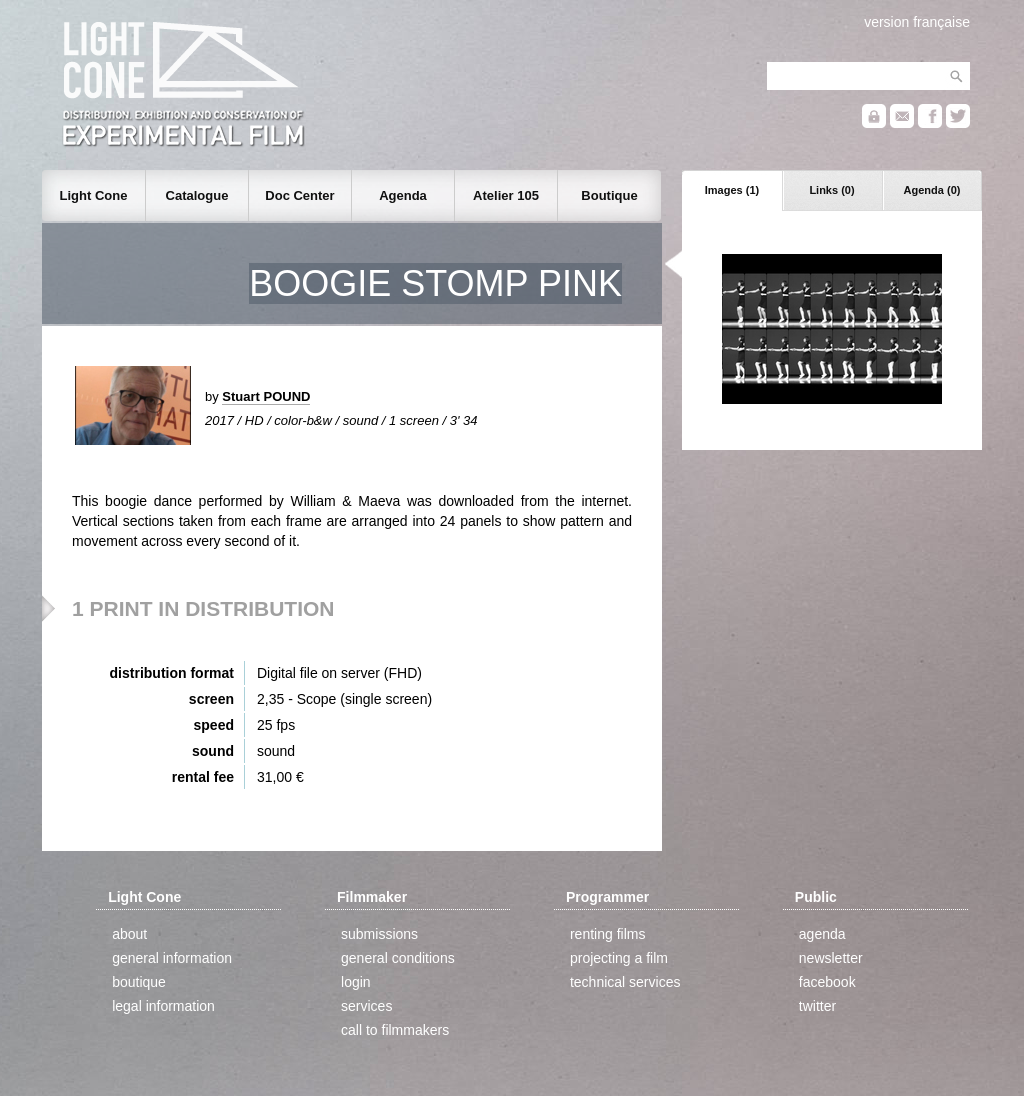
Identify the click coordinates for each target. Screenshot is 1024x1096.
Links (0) (831, 190)
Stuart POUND (266, 396)
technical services (625, 982)
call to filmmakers (395, 1030)
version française (917, 22)
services (366, 1006)
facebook (827, 982)
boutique (139, 982)
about (129, 934)
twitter (817, 1006)
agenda (822, 934)
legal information (163, 1006)
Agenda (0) (932, 190)
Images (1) (732, 190)
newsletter (831, 958)
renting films (607, 934)
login (356, 982)
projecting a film (619, 958)
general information (172, 958)
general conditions (398, 958)
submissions (379, 934)
